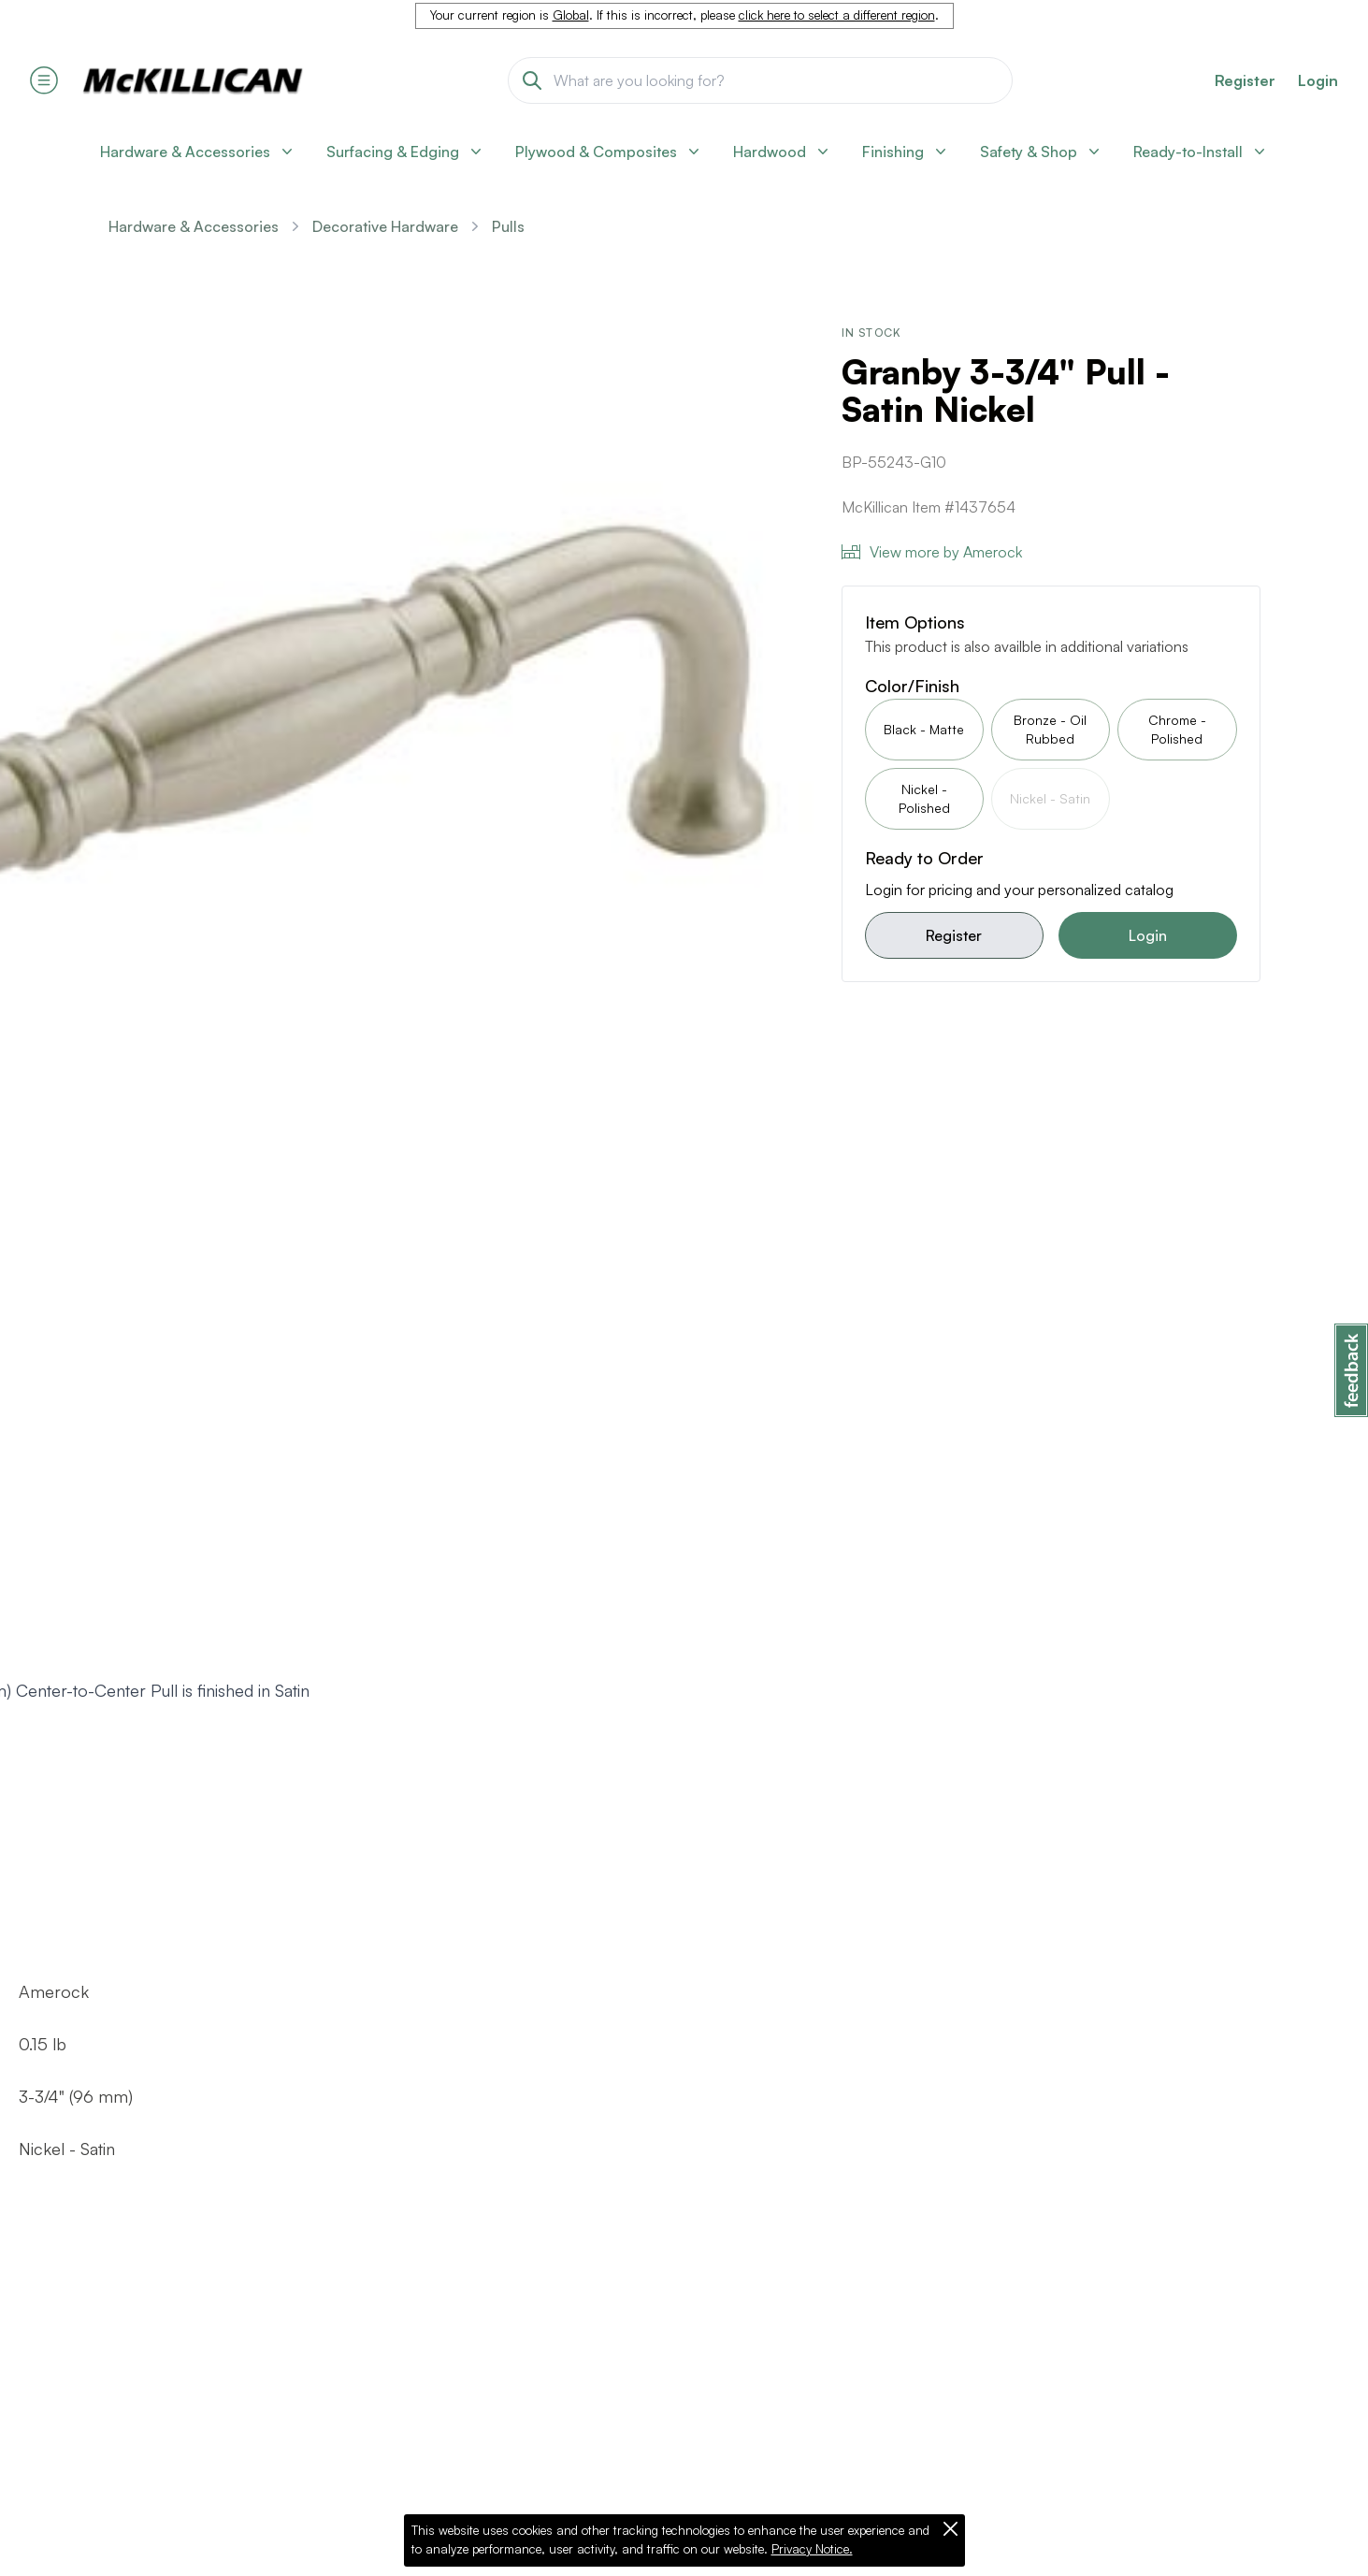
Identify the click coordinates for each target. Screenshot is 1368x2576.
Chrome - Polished (1177, 729)
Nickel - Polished (924, 798)
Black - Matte (924, 729)
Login (1318, 80)
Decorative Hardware (385, 226)
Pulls (508, 226)
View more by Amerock (932, 552)
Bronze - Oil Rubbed (1050, 729)
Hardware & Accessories (193, 226)
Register (954, 935)
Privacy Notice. (812, 2548)
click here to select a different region (837, 14)
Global (571, 14)
